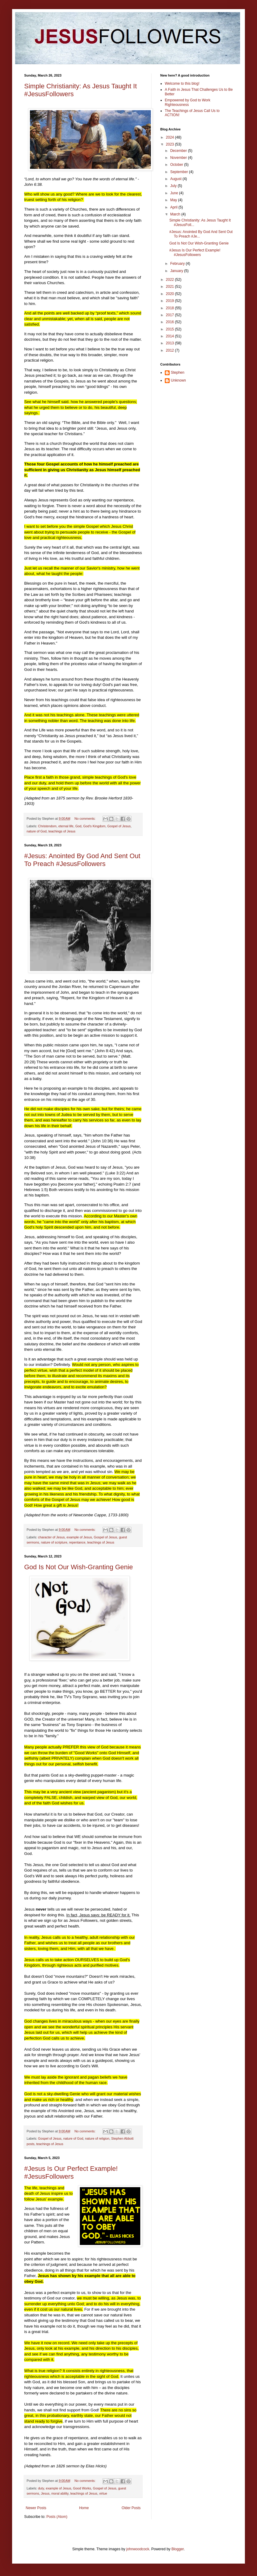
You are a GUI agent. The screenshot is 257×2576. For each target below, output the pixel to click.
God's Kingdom (94, 826)
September (179, 172)
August (176, 179)
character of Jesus (51, 1537)
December (179, 151)
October (177, 164)
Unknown (178, 380)
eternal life (65, 826)
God (78, 826)
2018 (170, 308)
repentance (77, 1542)
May (174, 200)
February (178, 263)
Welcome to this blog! (182, 83)
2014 (170, 336)
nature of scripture (54, 1542)
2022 (170, 279)
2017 (170, 315)
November (179, 158)
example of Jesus (79, 1537)
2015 (170, 329)
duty (41, 2488)
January (177, 271)
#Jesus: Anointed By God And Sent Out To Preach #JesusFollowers (82, 860)
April (174, 207)
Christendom (47, 826)
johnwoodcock (137, 2549)
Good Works (82, 2488)
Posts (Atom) (56, 2517)
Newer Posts (36, 2508)
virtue (103, 2493)
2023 (170, 144)
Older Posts (131, 2508)
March (175, 214)
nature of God (37, 831)
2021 (170, 286)
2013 (170, 343)
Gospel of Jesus (119, 826)
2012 (170, 350)
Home (84, 2508)
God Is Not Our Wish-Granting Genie (78, 1567)
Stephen (177, 372)
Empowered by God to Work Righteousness (187, 102)
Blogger (177, 2549)
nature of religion (97, 2138)
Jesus (45, 2493)
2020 (170, 294)
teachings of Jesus (61, 831)
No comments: (85, 818)
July (174, 186)
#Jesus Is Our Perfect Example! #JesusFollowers (71, 2172)
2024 (170, 137)
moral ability (60, 2493)
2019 (170, 301)
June (174, 193)
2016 (170, 322)
